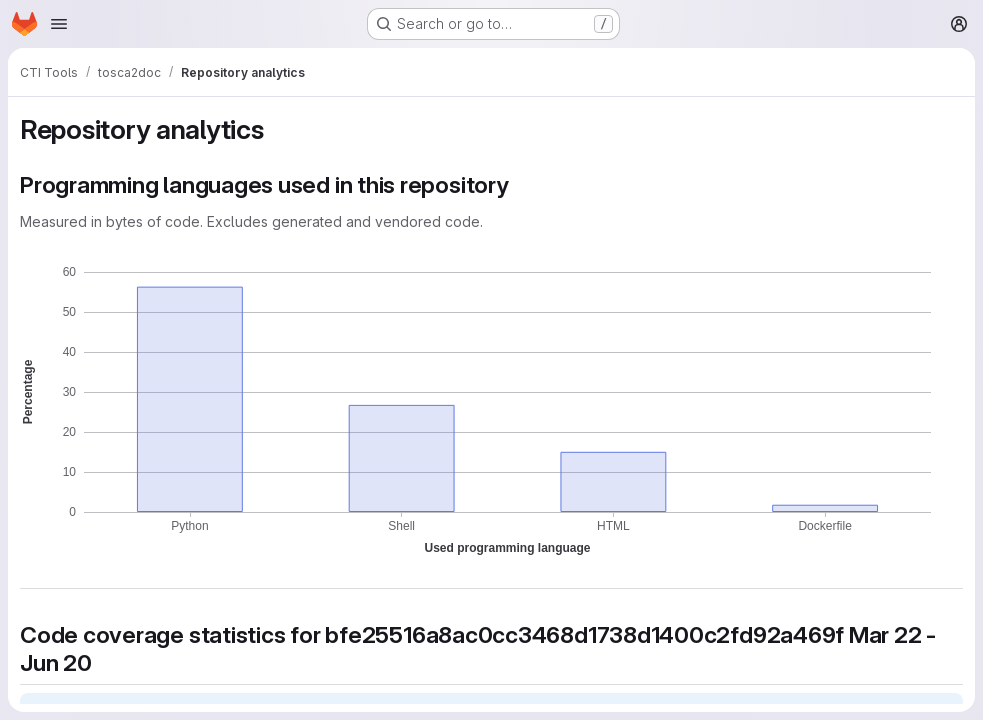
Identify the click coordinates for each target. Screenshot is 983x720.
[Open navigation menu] (59, 24)
